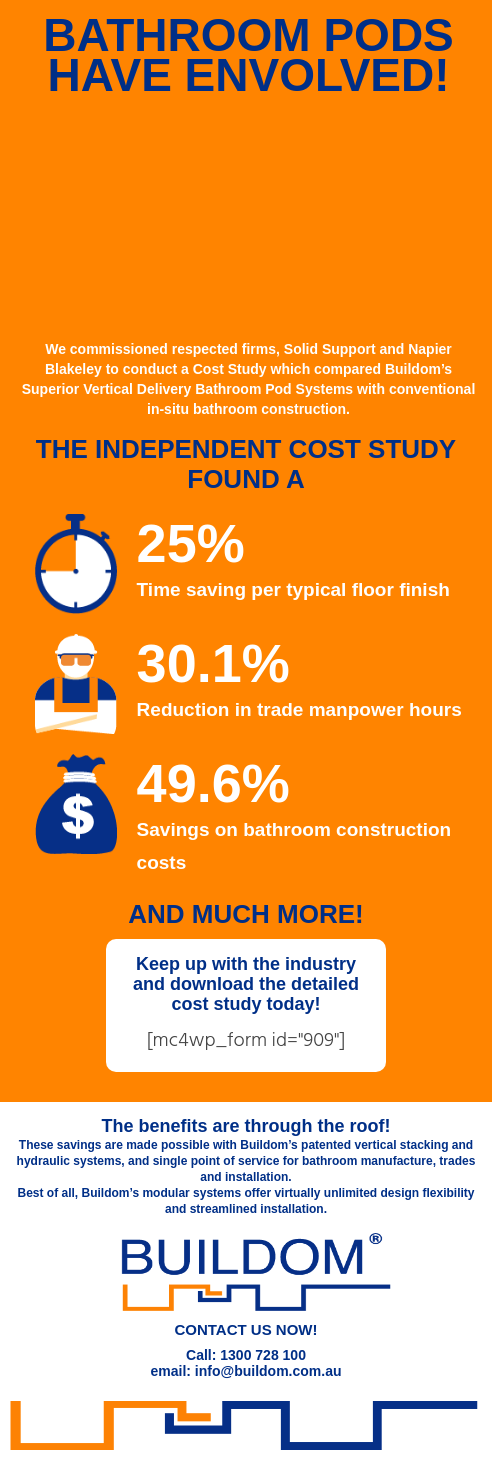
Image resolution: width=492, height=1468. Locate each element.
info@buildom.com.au (268, 1371)
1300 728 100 (263, 1355)
